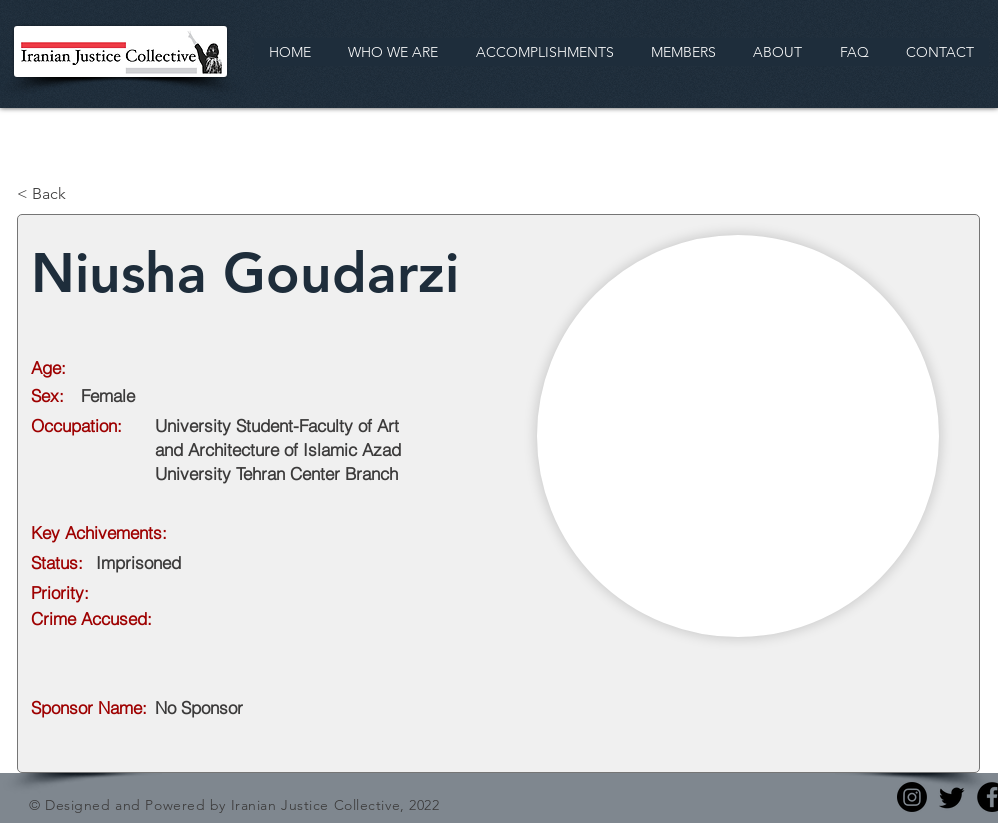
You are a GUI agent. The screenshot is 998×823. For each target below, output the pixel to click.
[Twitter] (952, 797)
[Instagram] (912, 797)
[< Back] (83, 194)
